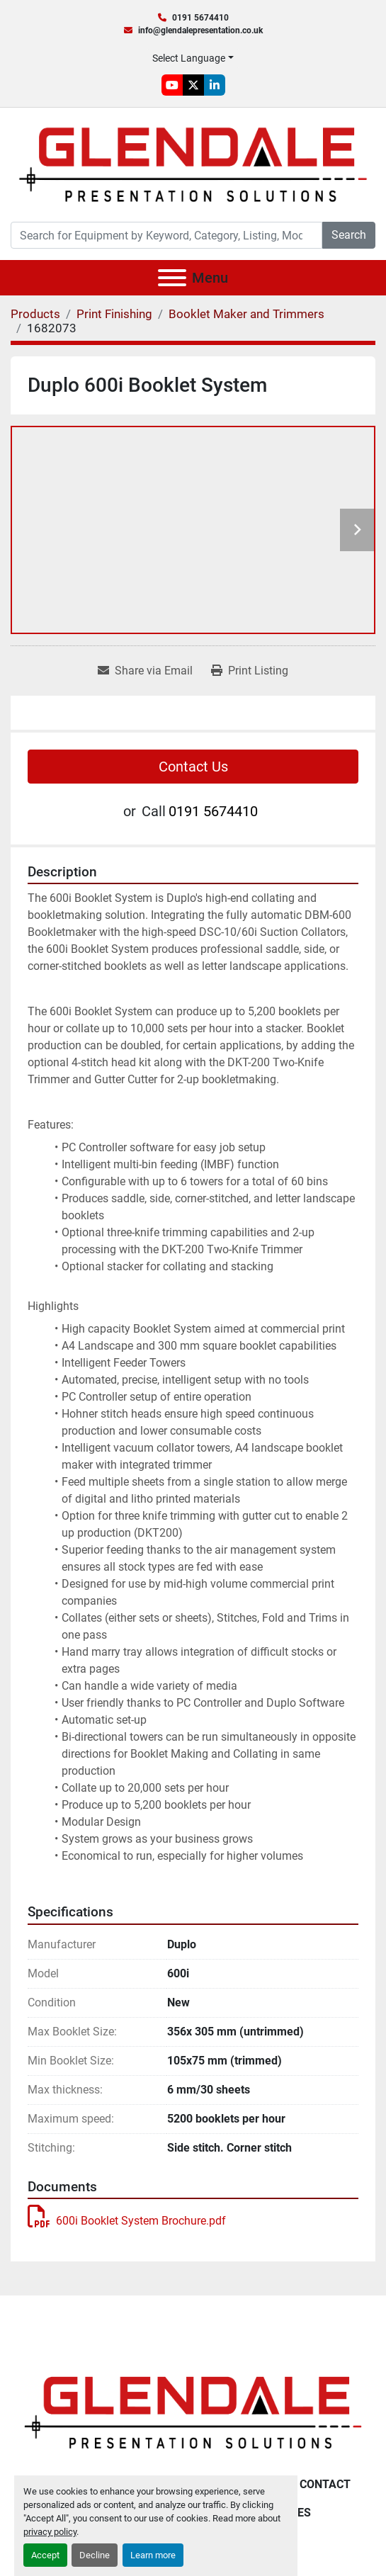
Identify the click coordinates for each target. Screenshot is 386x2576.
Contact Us (193, 766)
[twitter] (193, 85)
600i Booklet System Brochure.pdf (127, 2220)
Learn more (153, 2555)
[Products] (35, 314)
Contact (325, 2484)
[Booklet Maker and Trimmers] (246, 314)
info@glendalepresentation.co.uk (200, 30)
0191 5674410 (200, 18)
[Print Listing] (249, 670)
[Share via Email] (145, 670)
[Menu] (172, 277)
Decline (94, 2555)
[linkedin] (214, 85)
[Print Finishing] (114, 314)
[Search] (166, 235)
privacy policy (49, 2531)
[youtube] (172, 85)
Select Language (188, 58)
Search (348, 235)
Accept (45, 2555)
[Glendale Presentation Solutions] (193, 2412)
